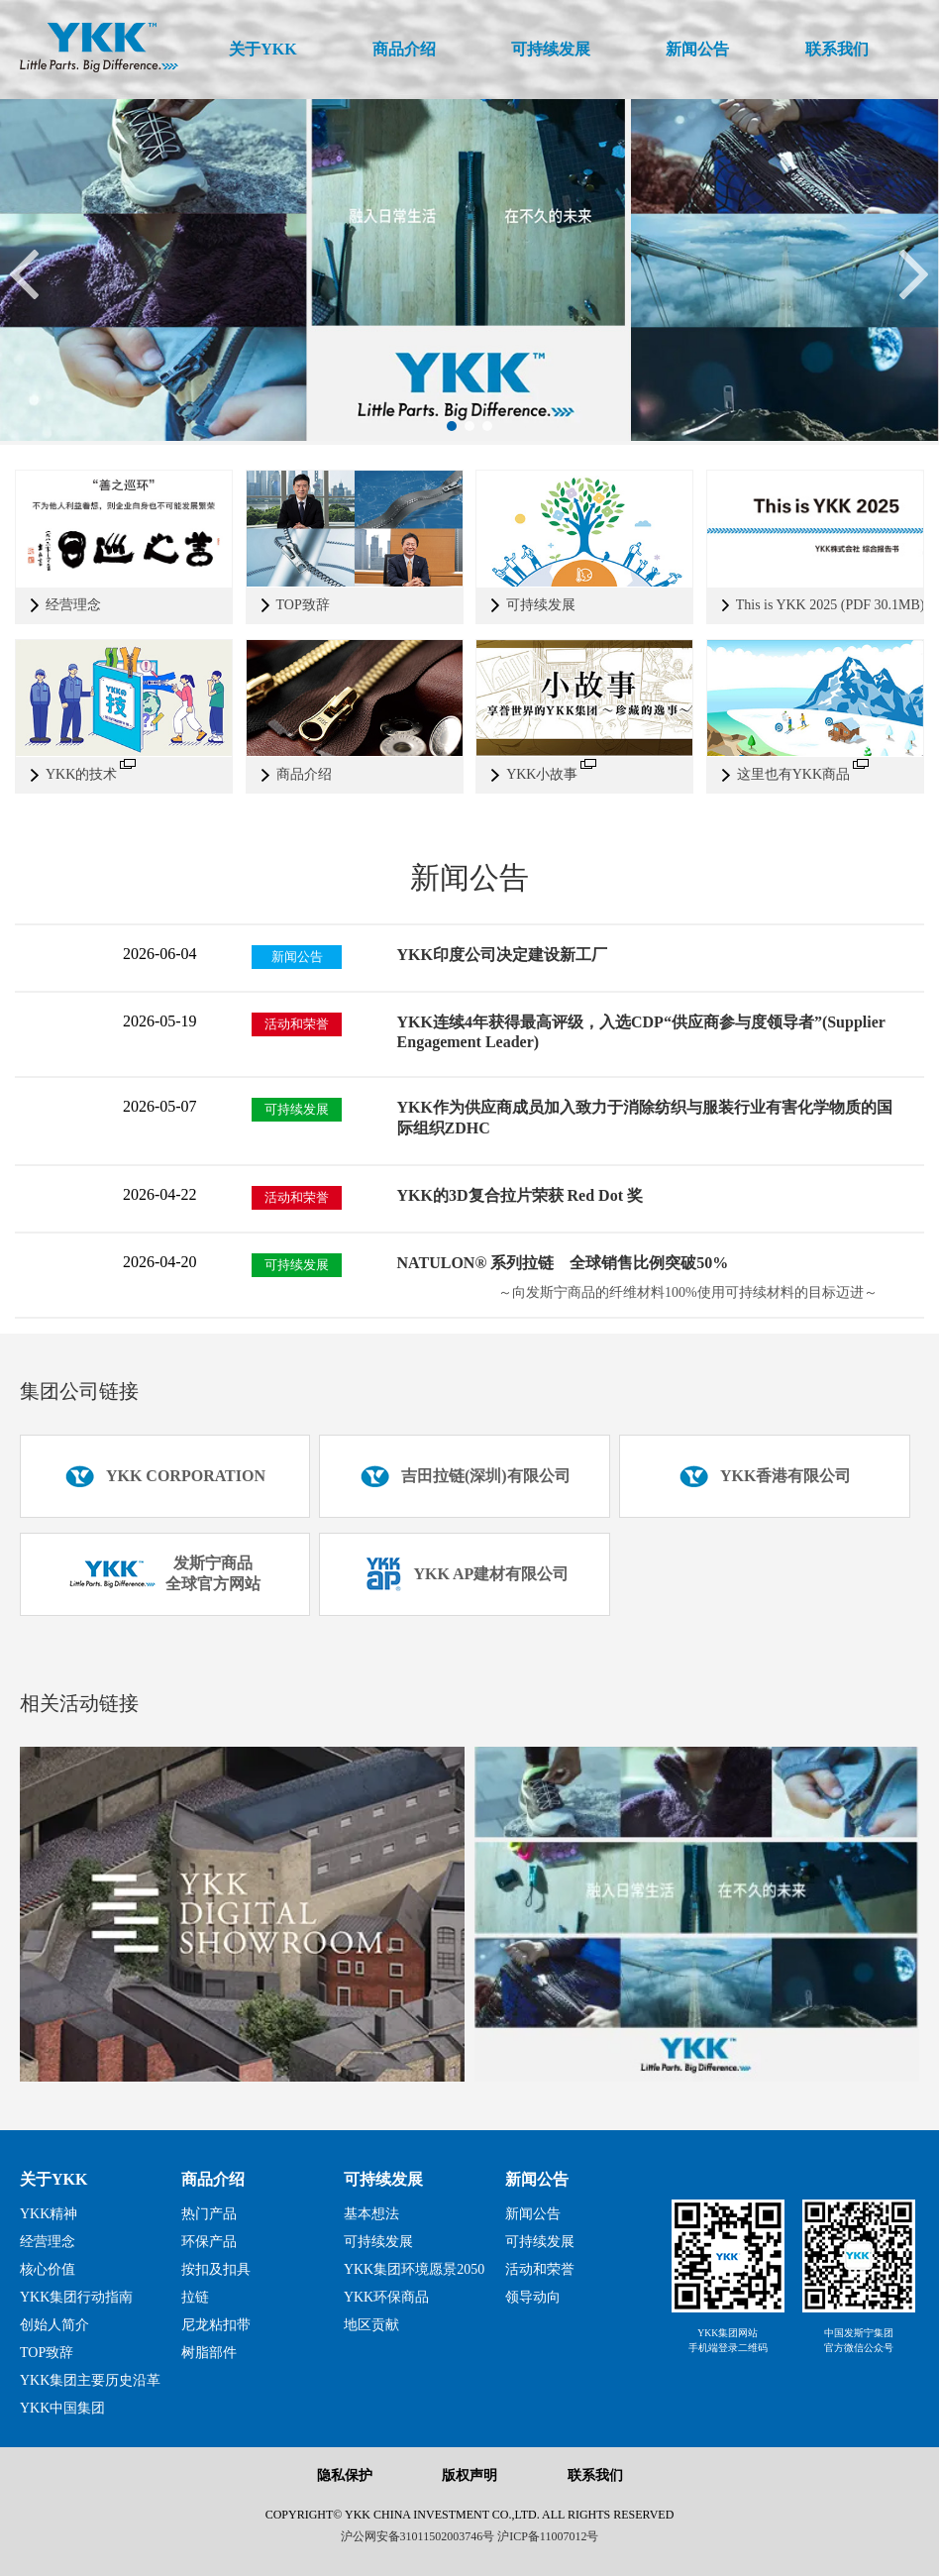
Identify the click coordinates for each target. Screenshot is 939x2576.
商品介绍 (213, 2179)
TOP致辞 (46, 2352)
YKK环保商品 (386, 2297)
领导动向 (533, 2297)
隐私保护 (344, 2475)
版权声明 (469, 2475)
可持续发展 (383, 2179)
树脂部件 (209, 2352)
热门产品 (209, 2213)
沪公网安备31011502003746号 (418, 2536)
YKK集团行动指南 (76, 2297)
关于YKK (53, 2179)
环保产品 (209, 2241)
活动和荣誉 (539, 2269)
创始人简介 (54, 2324)
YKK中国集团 (62, 2408)
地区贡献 (371, 2324)
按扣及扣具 (216, 2269)
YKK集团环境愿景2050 (414, 2269)
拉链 (195, 2297)
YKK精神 (48, 2213)
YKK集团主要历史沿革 (90, 2380)
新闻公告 (537, 2179)
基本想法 (371, 2213)
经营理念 (47, 2241)
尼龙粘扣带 (216, 2324)
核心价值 (47, 2269)
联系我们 (595, 2475)
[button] (452, 426)
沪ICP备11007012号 (547, 2536)
